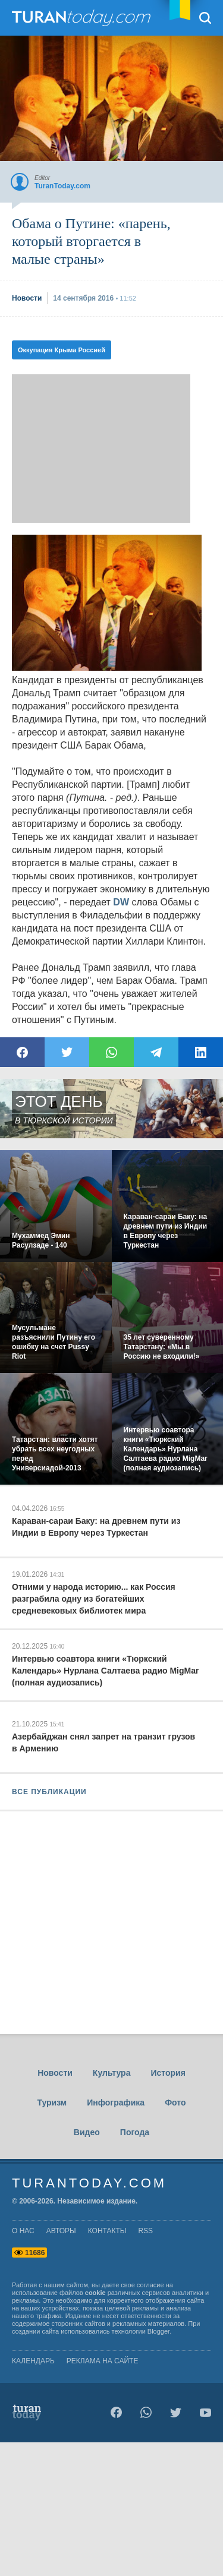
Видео (87, 2132)
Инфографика (116, 2102)
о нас (23, 2231)
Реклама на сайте (103, 2361)
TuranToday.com (82, 18)
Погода (134, 2132)
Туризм (52, 2102)
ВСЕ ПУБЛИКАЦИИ (49, 1792)
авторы (61, 2231)
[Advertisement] (101, 448)
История (167, 2073)
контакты (107, 2231)
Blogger (158, 2331)
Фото (175, 2102)
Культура (112, 2073)
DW (121, 902)
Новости (55, 2073)
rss (145, 2231)
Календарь (33, 2361)
